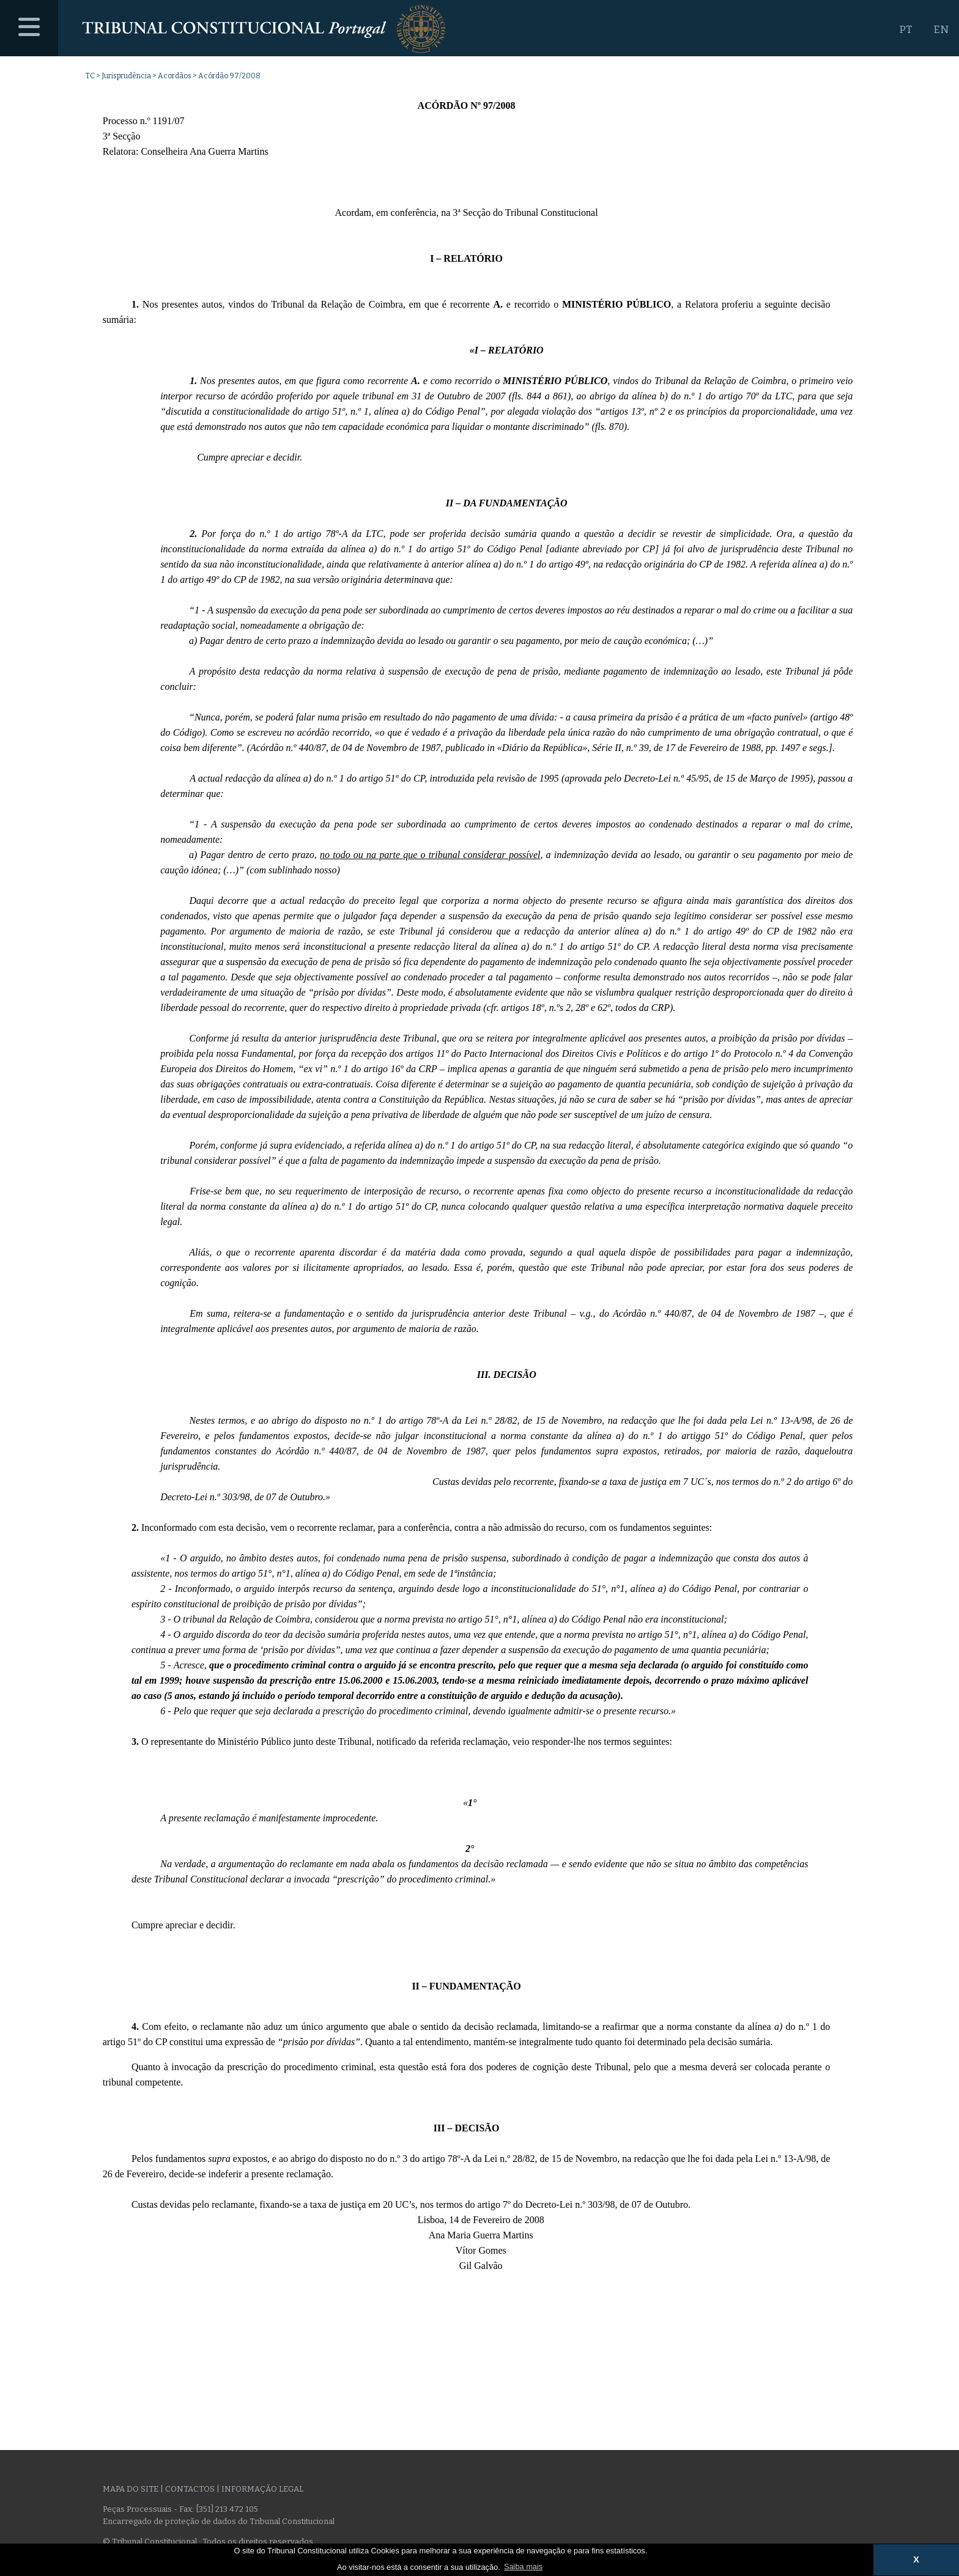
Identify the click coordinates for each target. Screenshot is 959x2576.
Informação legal (262, 2488)
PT (905, 29)
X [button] (916, 2559)
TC (90, 76)
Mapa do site (130, 2488)
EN (941, 29)
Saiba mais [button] (523, 2566)
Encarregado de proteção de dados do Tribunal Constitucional (219, 2521)
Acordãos (174, 76)
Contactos (190, 2488)
